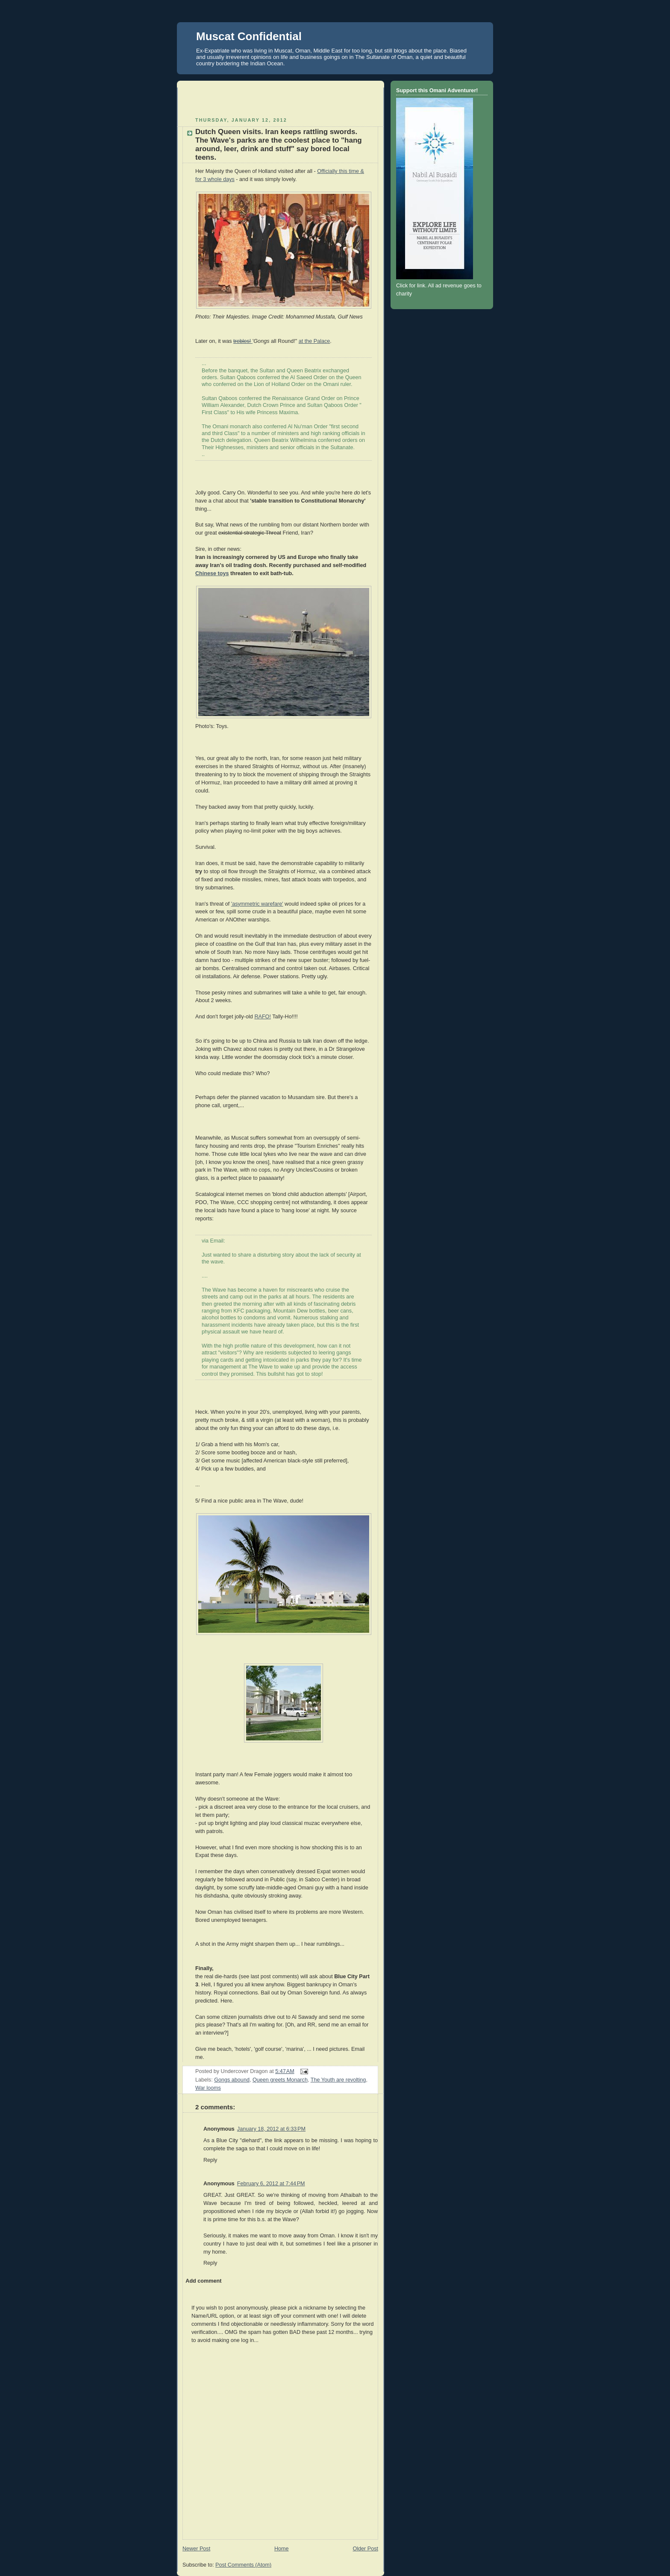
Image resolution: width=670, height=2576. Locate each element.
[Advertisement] (282, 100)
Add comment (203, 2281)
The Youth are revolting (338, 2080)
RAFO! (262, 1017)
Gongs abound (232, 2080)
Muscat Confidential (249, 36)
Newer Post (196, 2549)
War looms (208, 2088)
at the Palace (314, 341)
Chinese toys (212, 573)
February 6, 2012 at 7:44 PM (271, 2184)
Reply (210, 2160)
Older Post (365, 2549)
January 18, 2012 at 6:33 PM (271, 2129)
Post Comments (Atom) (243, 2565)
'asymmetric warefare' (257, 904)
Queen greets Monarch (280, 2080)
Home (281, 2549)
